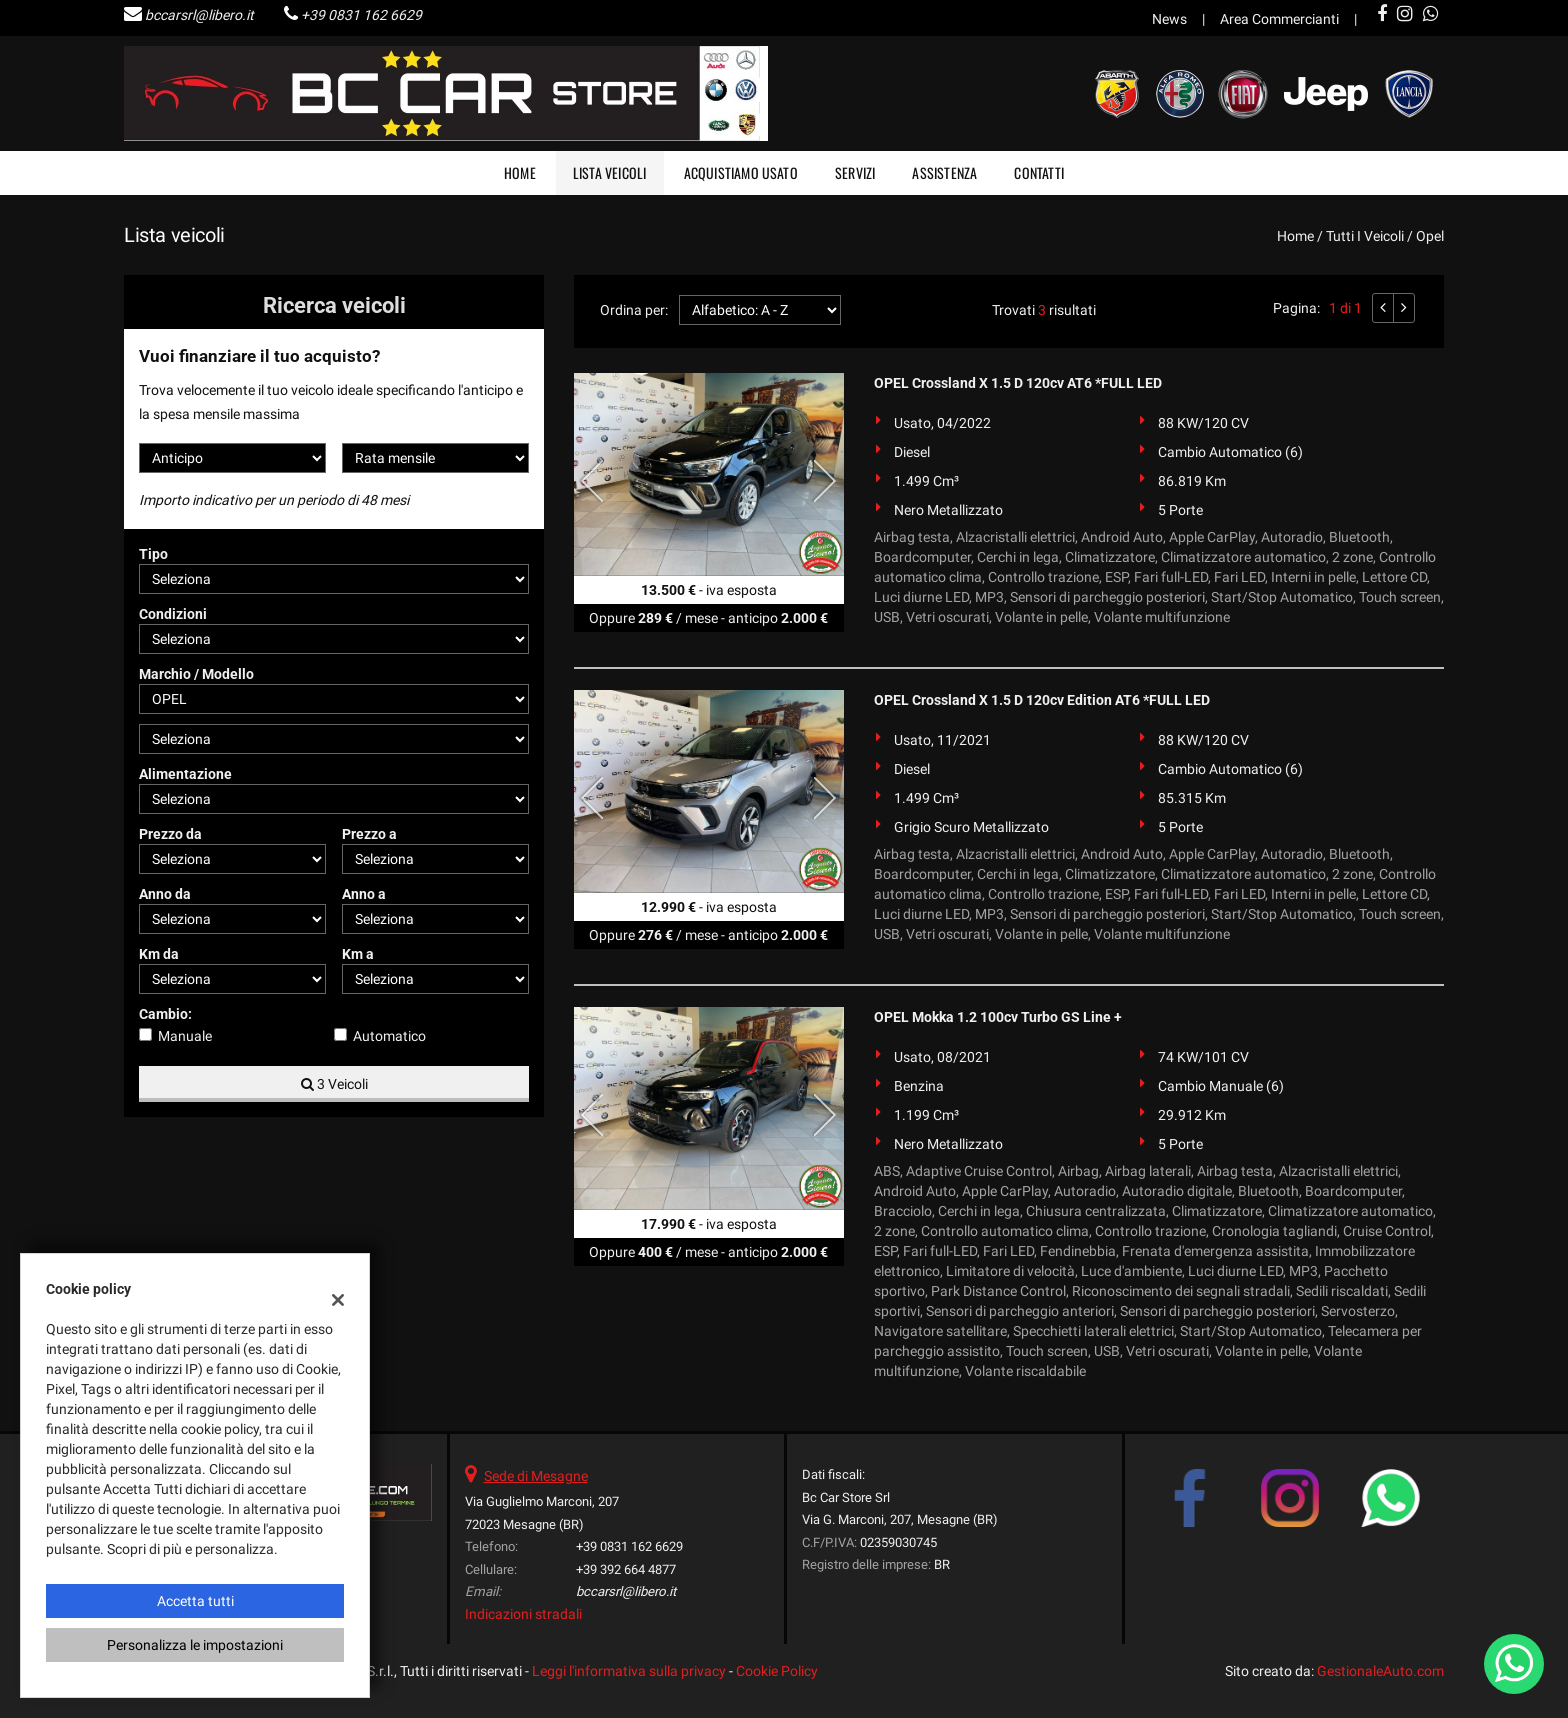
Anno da (165, 894)
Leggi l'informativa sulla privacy (629, 1671)
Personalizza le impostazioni (195, 1645)
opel (1430, 236)
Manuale (185, 1036)
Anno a (364, 894)
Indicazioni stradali (523, 1614)
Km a (358, 954)
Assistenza (944, 172)
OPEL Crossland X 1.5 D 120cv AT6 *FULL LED (1018, 383)
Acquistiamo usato (741, 172)
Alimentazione (185, 774)
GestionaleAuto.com (1380, 1671)
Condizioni (173, 614)
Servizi (855, 172)
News (1169, 19)
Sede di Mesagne (536, 1476)
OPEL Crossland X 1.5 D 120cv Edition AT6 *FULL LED (1042, 700)
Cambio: (165, 1014)
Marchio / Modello (196, 674)
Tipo (153, 554)
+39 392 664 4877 (626, 1569)
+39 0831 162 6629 (361, 15)
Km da (159, 954)
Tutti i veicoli (1365, 236)
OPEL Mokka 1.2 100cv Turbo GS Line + (998, 1017)
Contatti (1039, 172)
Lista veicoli (610, 172)
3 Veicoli (334, 1084)
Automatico (389, 1036)
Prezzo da (170, 834)
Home (520, 172)
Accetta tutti (195, 1601)
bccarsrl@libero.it (199, 15)
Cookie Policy (777, 1671)
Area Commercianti (1279, 19)
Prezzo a (369, 834)
